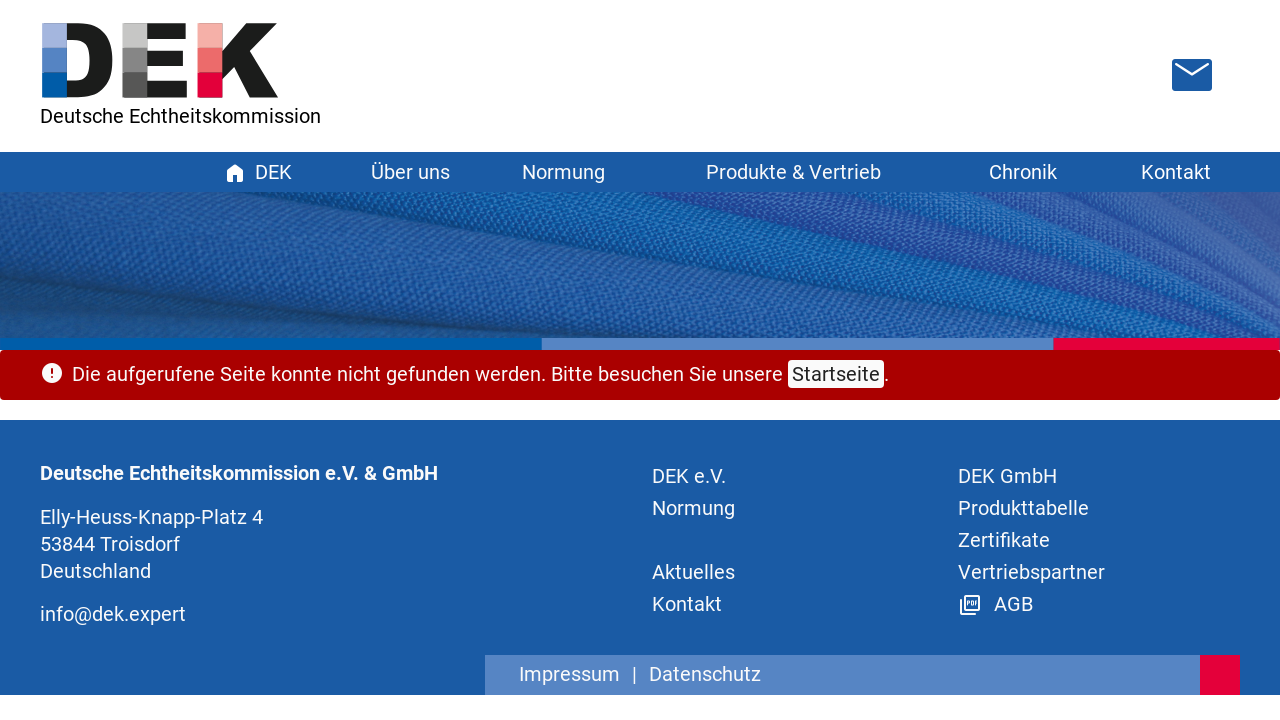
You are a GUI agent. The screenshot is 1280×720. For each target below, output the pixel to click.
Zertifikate (1004, 540)
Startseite (836, 374)
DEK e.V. (689, 476)
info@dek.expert (113, 614)
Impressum (569, 674)
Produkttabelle (1023, 508)
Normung (693, 508)
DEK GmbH (1007, 476)
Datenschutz (705, 674)
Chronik (1023, 172)
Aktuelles (693, 572)
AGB (995, 604)
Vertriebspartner (1031, 572)
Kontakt (1176, 172)
